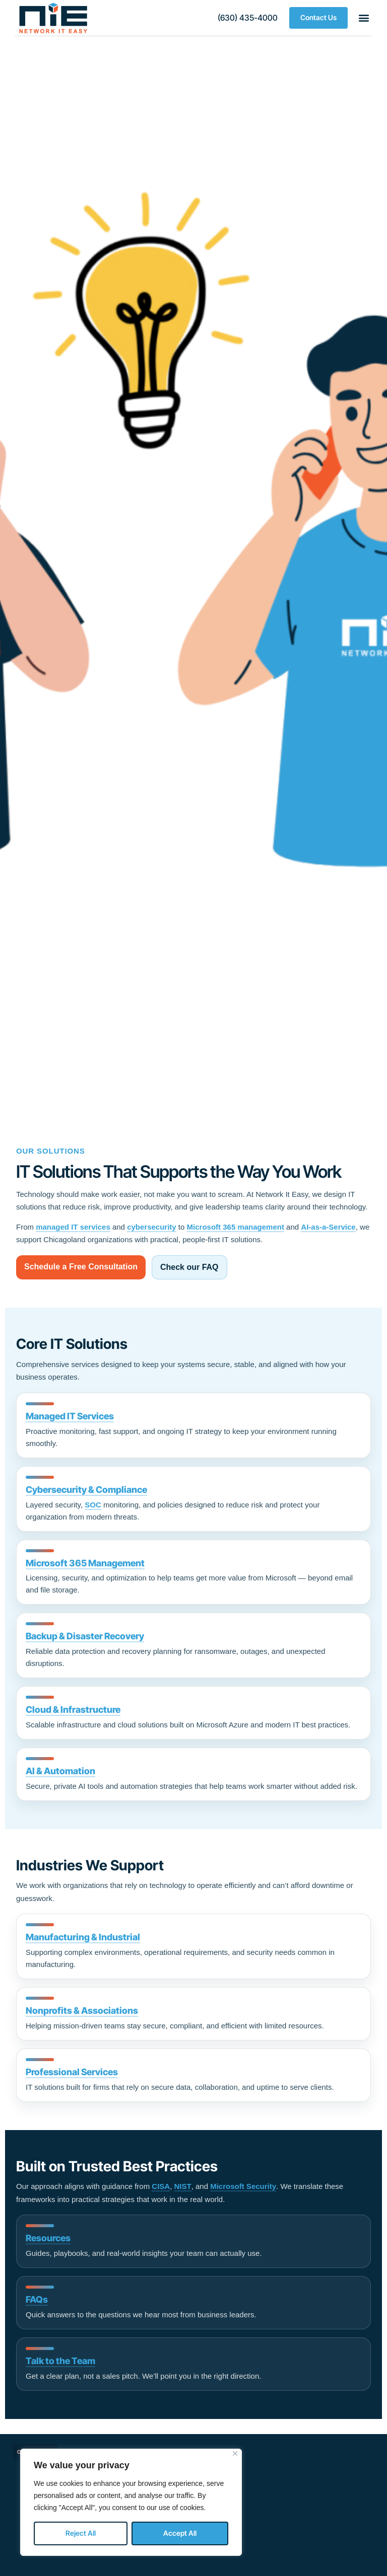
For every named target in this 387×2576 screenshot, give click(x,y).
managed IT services (73, 1227)
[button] (248, 18)
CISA (161, 2186)
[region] (131, 2502)
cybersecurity (151, 1227)
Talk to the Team (60, 2361)
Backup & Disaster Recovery (85, 1636)
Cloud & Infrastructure (73, 1709)
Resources (48, 2238)
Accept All (180, 2533)
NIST (182, 2186)
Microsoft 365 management (235, 1227)
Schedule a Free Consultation (81, 1266)
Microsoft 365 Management (85, 1563)
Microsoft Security (243, 2186)
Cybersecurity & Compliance (86, 1489)
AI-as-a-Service (328, 1227)
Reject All (81, 2533)
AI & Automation (60, 1771)
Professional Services (72, 2072)
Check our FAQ (189, 1267)
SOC (93, 1504)
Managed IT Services (70, 1416)
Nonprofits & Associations (82, 2010)
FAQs (37, 2299)
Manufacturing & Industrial (83, 1937)
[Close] (235, 2453)
